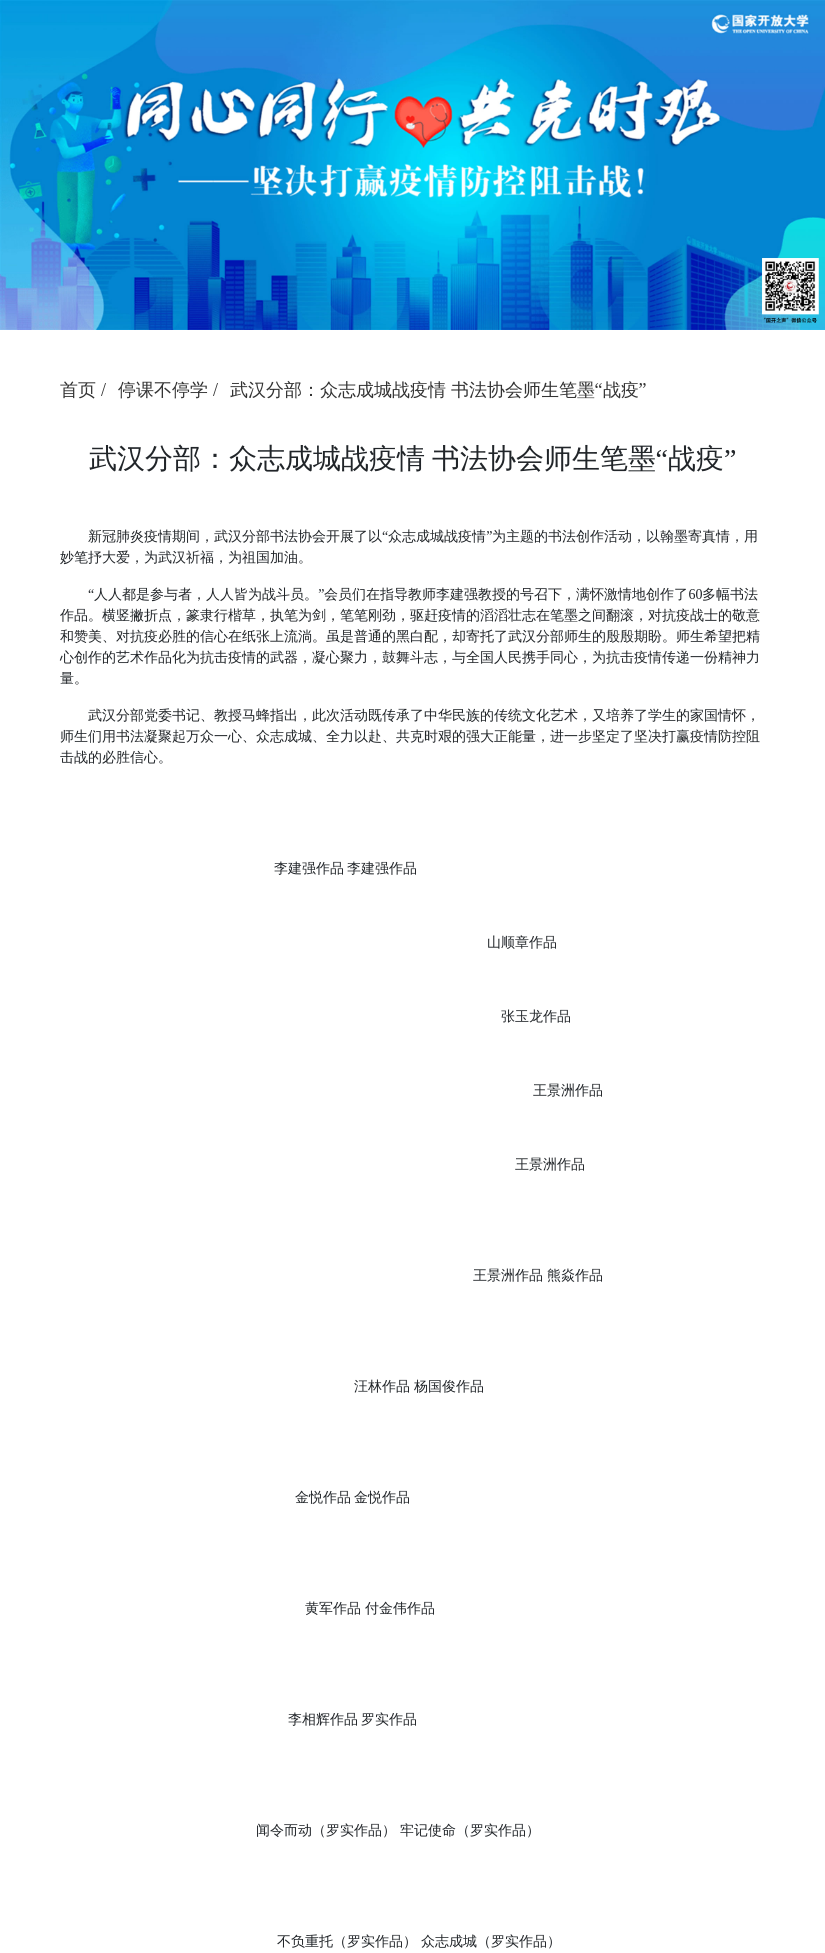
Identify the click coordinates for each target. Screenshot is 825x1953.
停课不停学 (163, 390)
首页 (78, 390)
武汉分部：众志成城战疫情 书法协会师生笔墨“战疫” (438, 390)
